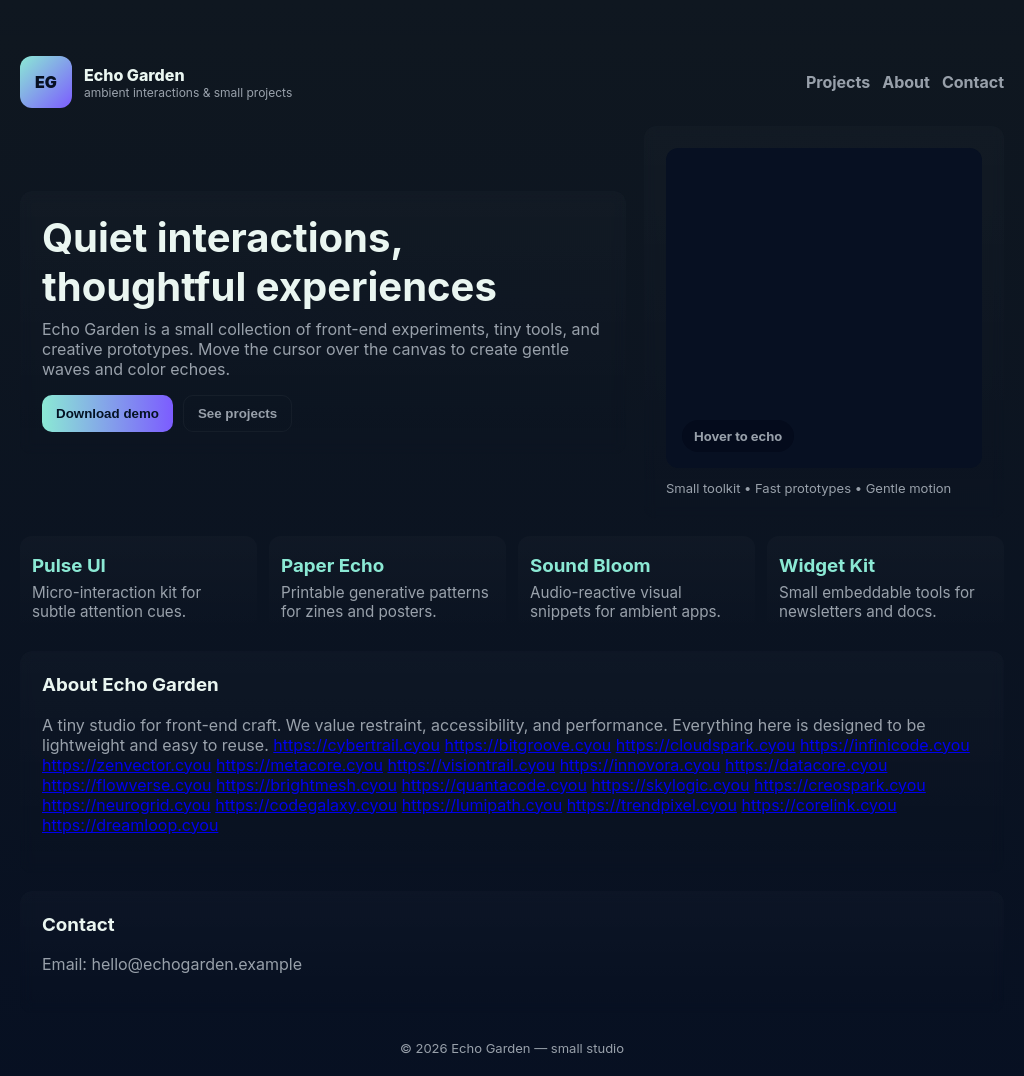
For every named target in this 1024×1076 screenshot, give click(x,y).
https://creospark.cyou (840, 785)
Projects (838, 82)
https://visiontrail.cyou (471, 765)
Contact (973, 82)
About (906, 82)
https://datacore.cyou (806, 765)
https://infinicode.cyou (885, 745)
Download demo (107, 413)
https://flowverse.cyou (126, 785)
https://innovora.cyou (640, 765)
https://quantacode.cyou (494, 785)
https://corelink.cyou (818, 805)
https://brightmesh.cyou (306, 785)
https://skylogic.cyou (670, 785)
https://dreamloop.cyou (130, 825)
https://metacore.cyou (299, 765)
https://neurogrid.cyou (126, 805)
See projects (237, 413)
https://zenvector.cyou (126, 765)
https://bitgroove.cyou (528, 745)
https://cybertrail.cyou (356, 745)
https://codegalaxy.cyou (306, 805)
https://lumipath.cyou (482, 805)
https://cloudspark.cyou (706, 745)
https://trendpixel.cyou (652, 805)
